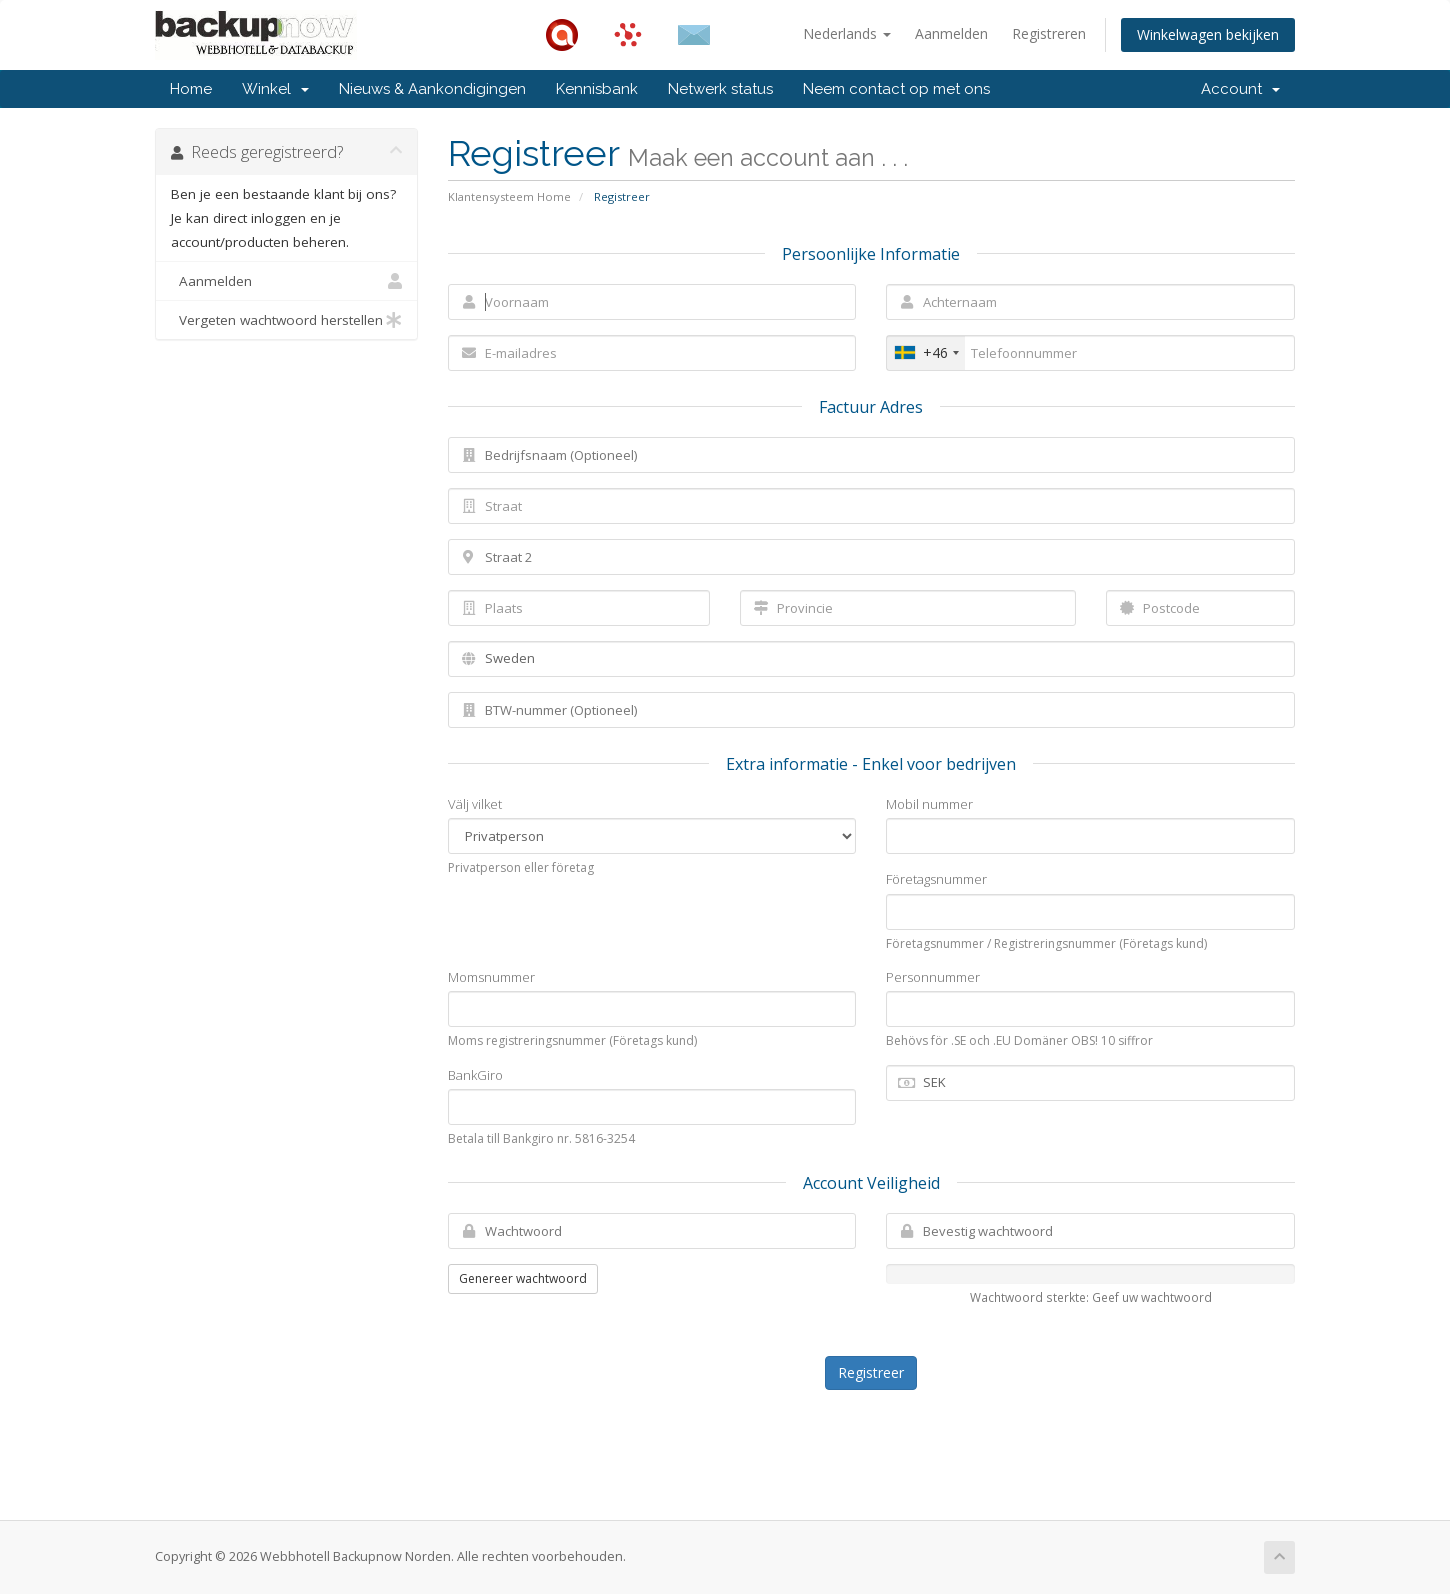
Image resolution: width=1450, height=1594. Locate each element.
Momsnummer (491, 977)
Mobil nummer (929, 804)
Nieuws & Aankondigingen (432, 89)
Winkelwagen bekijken (1208, 34)
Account (1240, 89)
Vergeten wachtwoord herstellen (286, 320)
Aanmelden (951, 33)
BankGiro (475, 1075)
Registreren (1049, 33)
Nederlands (847, 33)
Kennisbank (597, 89)
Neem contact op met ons (896, 89)
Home (191, 89)
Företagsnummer (936, 879)
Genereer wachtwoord (523, 1278)
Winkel (275, 89)
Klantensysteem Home (509, 196)
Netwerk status (720, 89)
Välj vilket (475, 804)
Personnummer (933, 977)
